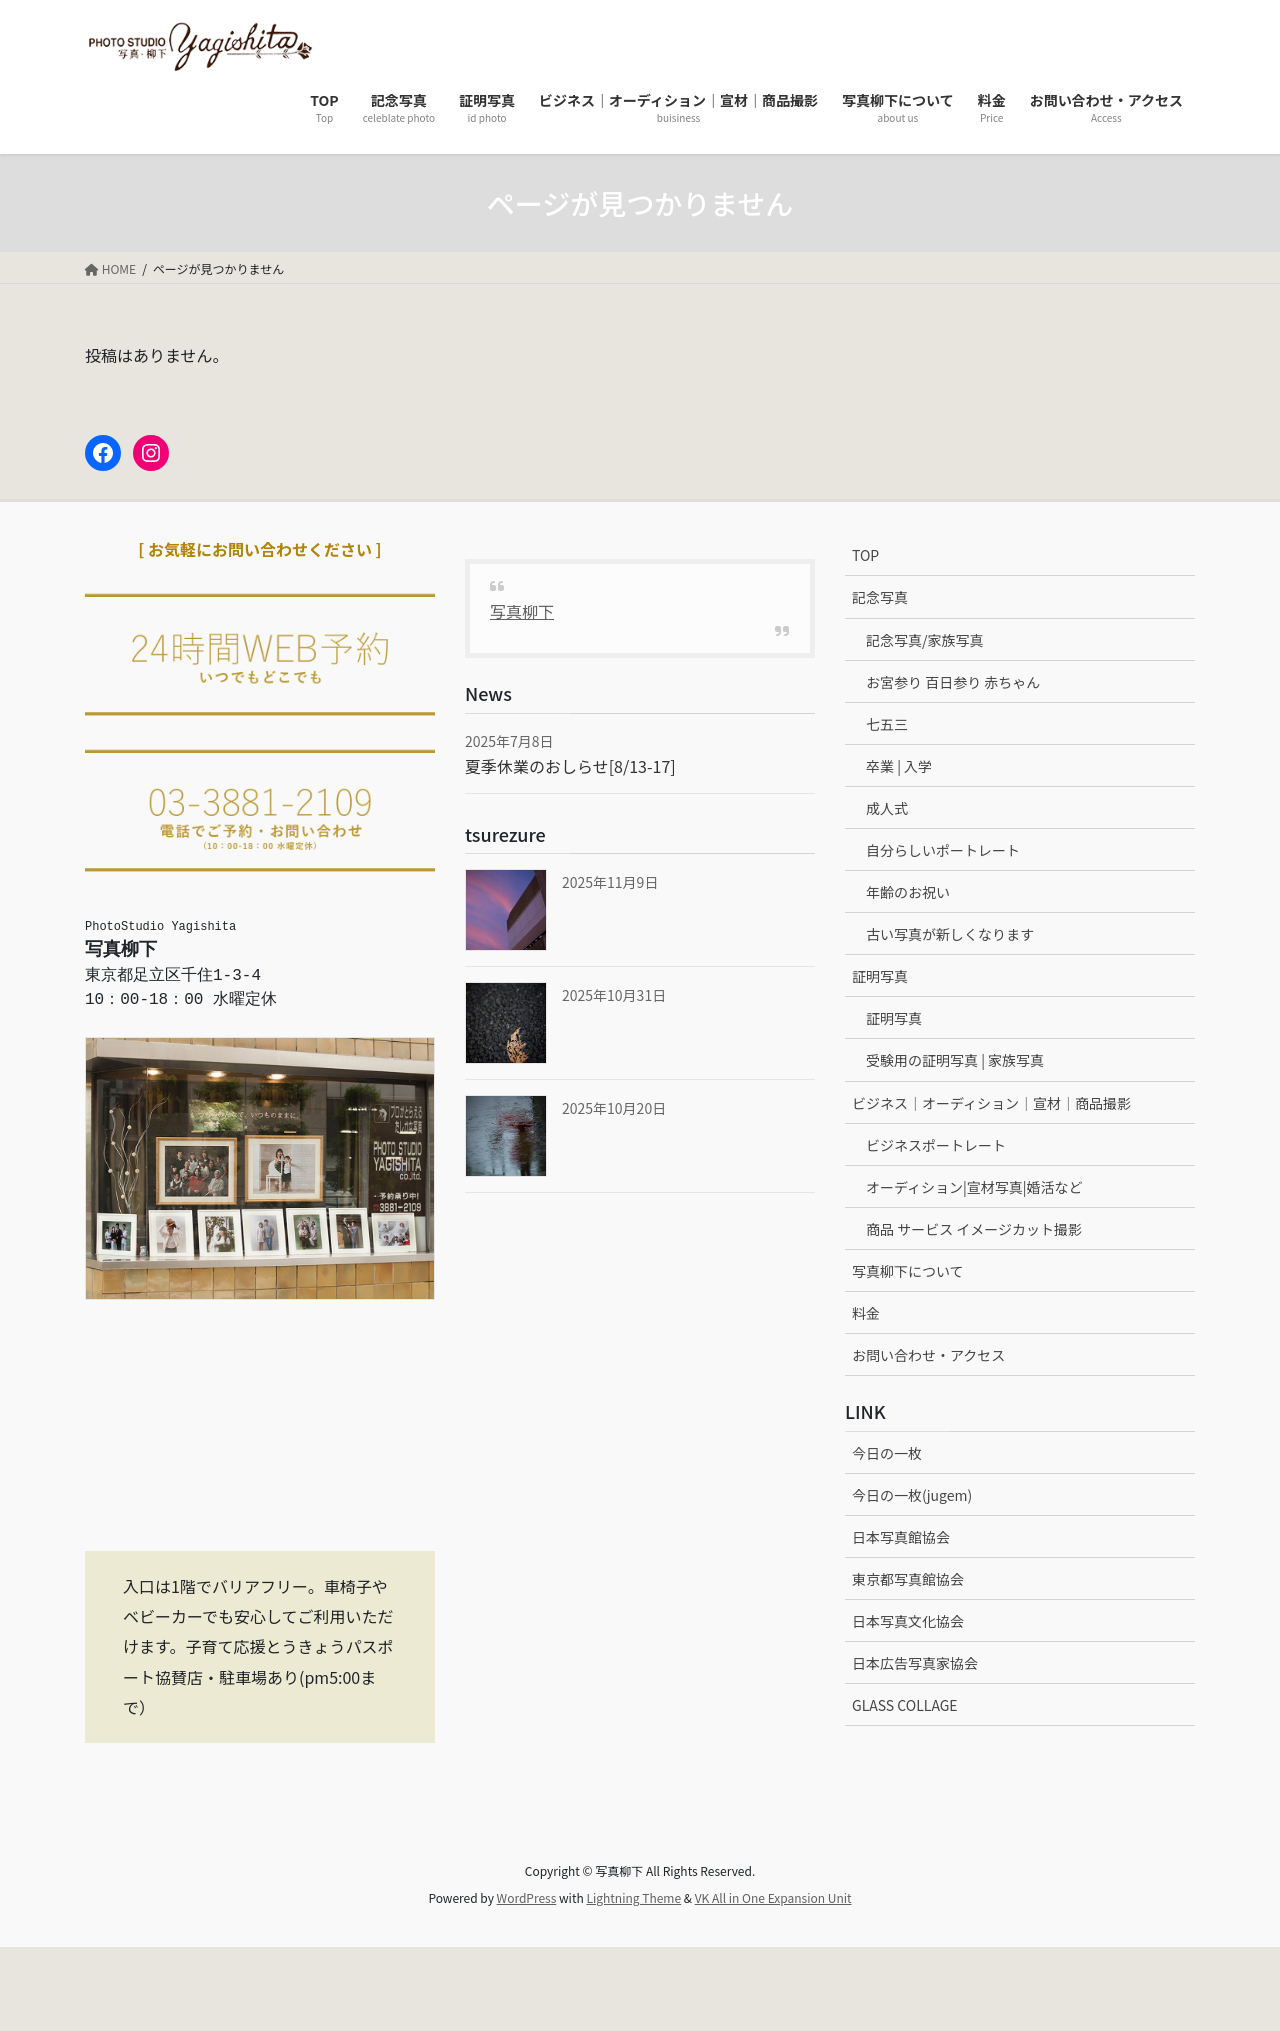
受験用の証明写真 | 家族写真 (955, 1060)
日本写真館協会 (901, 1537)
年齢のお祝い (908, 892)
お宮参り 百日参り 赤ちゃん (953, 682)
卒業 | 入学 (899, 766)
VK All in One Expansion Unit (773, 1897)
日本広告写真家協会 (915, 1663)
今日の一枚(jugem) (912, 1495)
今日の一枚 (887, 1453)
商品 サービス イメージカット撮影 (974, 1229)
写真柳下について (908, 1271)
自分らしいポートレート (943, 850)
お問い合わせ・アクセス (928, 1355)
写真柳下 (522, 611)
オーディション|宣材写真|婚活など (974, 1187)
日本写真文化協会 (908, 1621)
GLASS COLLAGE (905, 1705)
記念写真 (880, 597)
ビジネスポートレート (936, 1145)
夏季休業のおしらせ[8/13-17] (570, 766)
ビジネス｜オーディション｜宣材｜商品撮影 (991, 1103)
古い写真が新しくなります (950, 934)
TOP (865, 555)
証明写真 (880, 976)
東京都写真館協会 (908, 1579)
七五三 (887, 724)
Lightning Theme (633, 1897)
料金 (866, 1313)
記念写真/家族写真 (925, 640)
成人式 (887, 808)
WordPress (527, 1897)
